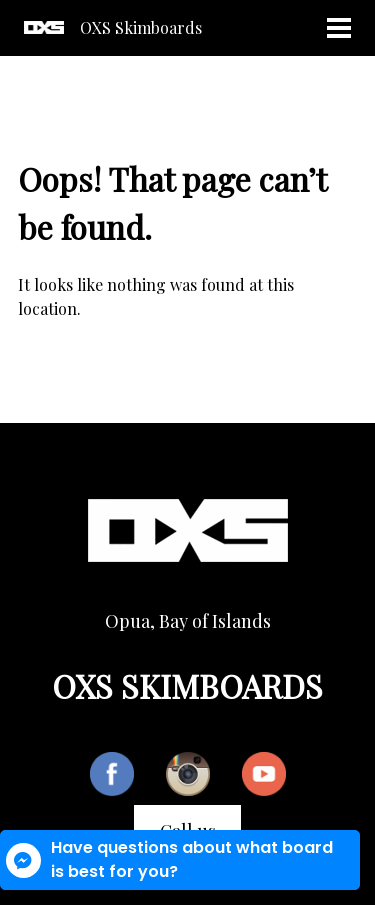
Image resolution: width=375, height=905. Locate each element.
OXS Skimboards (141, 27)
